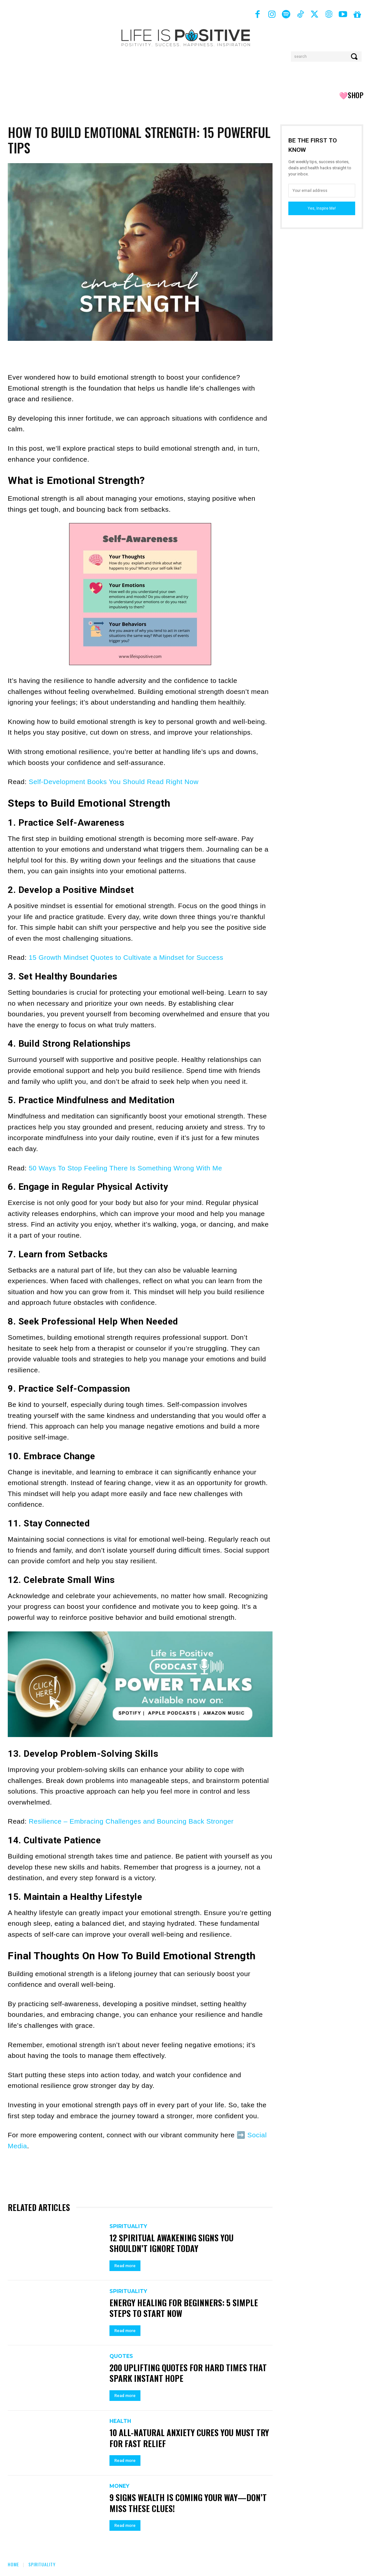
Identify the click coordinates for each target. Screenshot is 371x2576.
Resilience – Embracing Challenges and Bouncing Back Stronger (131, 1821)
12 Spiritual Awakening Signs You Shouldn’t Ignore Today (172, 2243)
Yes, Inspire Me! (322, 208)
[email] (321, 190)
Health (120, 2421)
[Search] (355, 56)
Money (119, 2486)
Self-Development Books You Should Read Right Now (114, 781)
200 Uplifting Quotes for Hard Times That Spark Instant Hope (189, 2373)
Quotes (121, 2356)
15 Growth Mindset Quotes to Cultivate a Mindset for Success (126, 957)
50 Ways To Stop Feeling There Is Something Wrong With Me (125, 1168)
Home (13, 2564)
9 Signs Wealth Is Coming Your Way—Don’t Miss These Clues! (189, 2503)
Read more (125, 2265)
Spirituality (128, 2226)
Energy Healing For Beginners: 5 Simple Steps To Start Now (184, 2308)
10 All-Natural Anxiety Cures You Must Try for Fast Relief (182, 2438)
